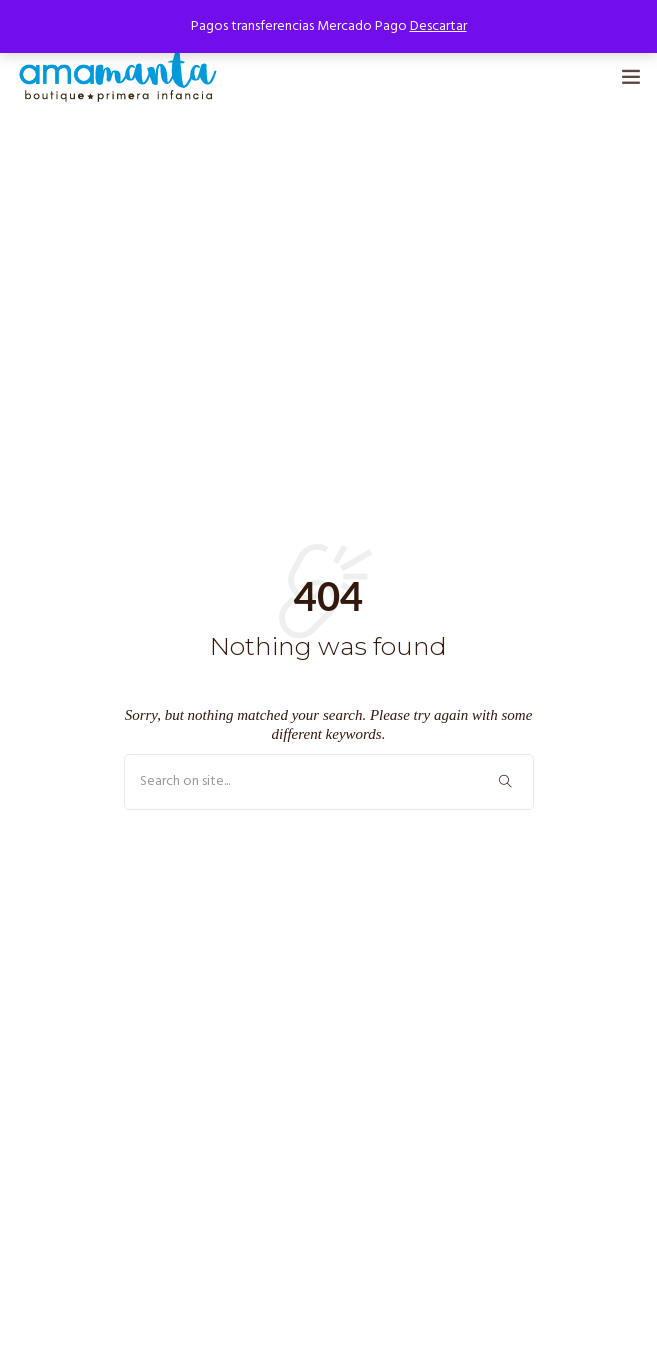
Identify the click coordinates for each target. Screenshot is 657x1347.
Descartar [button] (438, 26)
